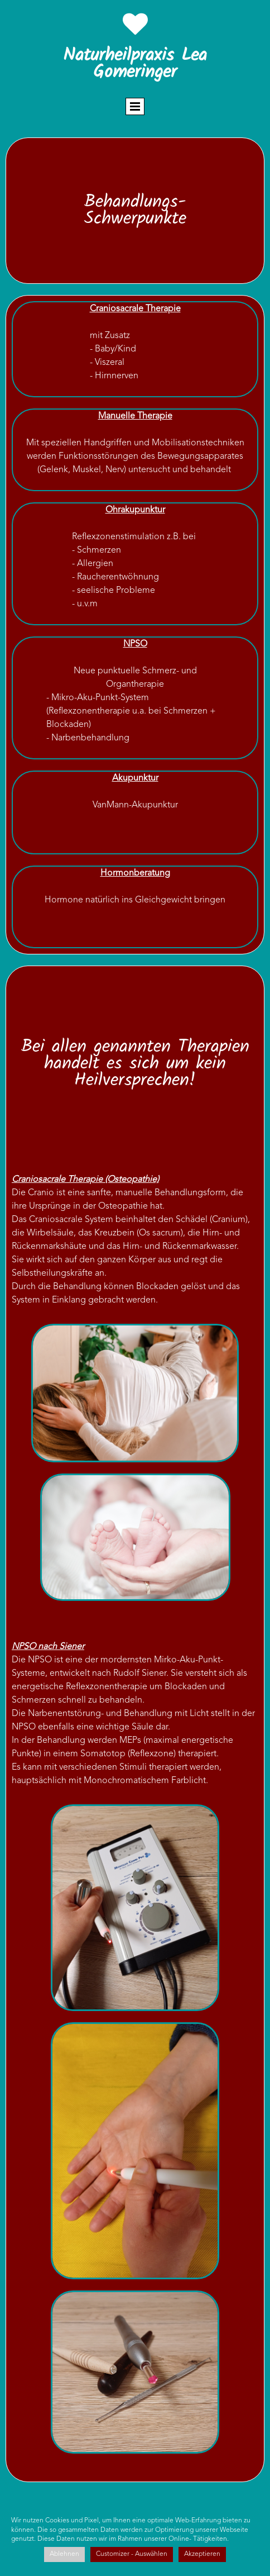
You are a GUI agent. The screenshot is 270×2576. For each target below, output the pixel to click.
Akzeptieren (202, 2554)
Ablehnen (64, 2554)
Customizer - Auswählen (131, 2554)
